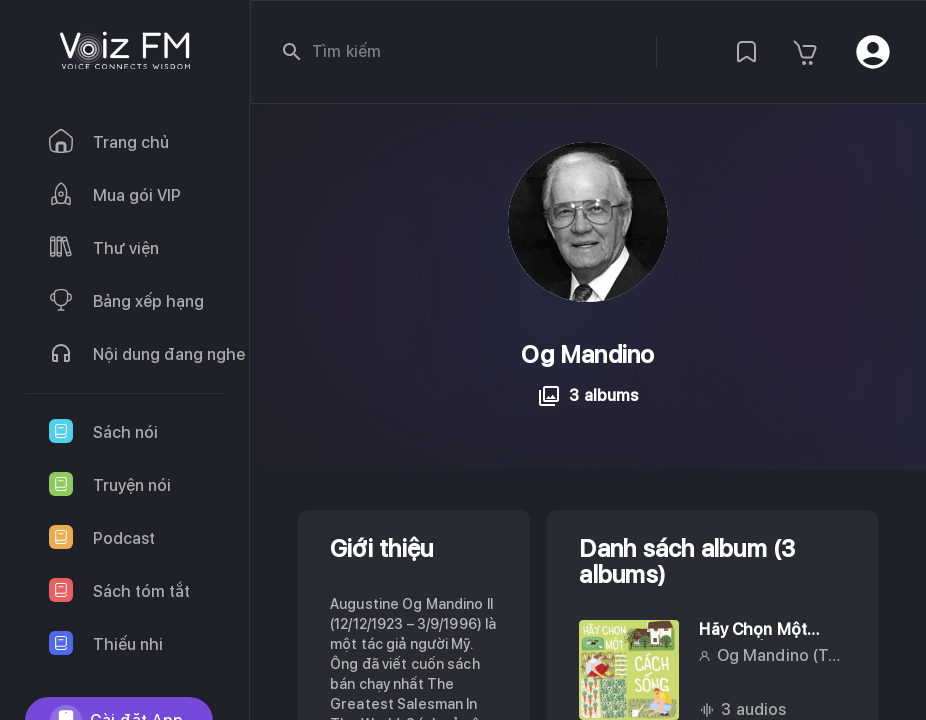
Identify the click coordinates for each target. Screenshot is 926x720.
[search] (292, 52)
